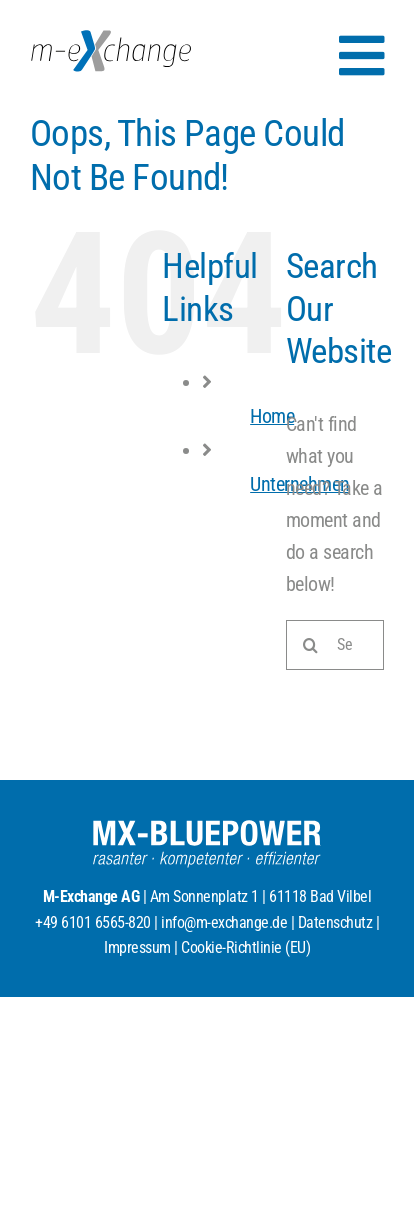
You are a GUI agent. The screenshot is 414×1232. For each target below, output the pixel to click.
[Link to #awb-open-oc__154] (362, 56)
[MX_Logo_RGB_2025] (111, 40)
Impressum (137, 947)
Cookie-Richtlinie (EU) (245, 947)
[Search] (311, 645)
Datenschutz (335, 922)
